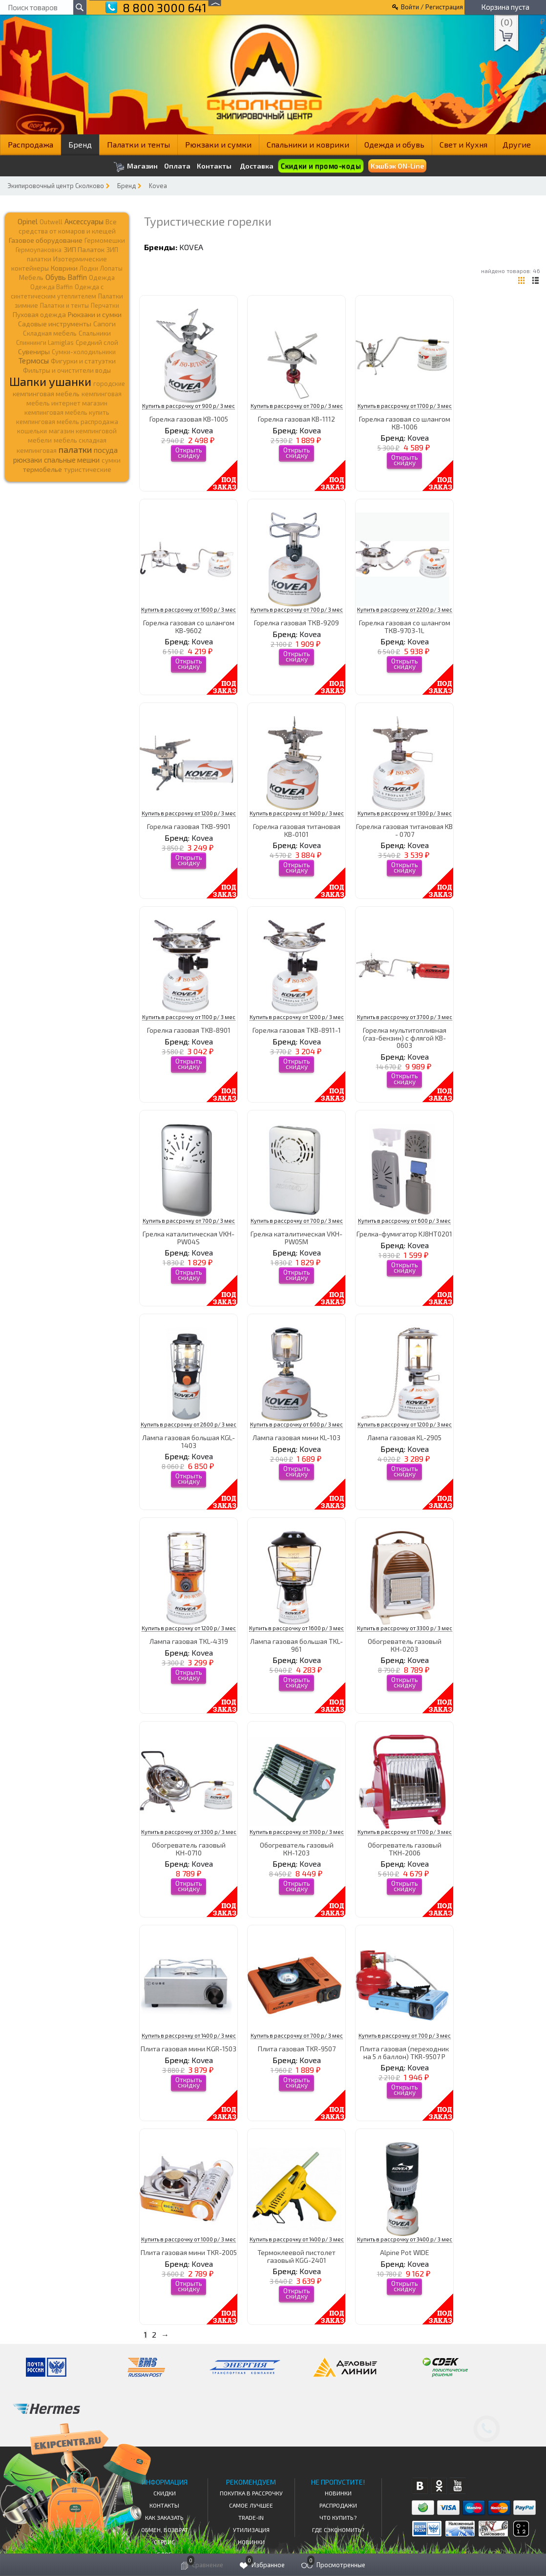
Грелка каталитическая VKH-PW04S (188, 1237)
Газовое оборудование (46, 240)
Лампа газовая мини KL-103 (296, 1437)
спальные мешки (72, 459)
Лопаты (111, 268)
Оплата (177, 166)
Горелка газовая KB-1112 (296, 419)
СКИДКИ (164, 2493)
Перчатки (105, 305)
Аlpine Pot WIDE (404, 2252)
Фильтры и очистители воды (67, 370)
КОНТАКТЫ (164, 2505)
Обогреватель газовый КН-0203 (404, 1645)
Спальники (95, 333)
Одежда (102, 277)
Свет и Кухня (463, 144)
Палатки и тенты (138, 144)
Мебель (31, 277)
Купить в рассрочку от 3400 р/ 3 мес (404, 2239)
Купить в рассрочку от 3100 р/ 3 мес (297, 1832)
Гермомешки (104, 240)
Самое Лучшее (251, 2505)
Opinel (28, 221)
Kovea (158, 186)
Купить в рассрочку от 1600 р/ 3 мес (188, 609)
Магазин (135, 167)
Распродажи (338, 2505)
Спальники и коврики (308, 144)
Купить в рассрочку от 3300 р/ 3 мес (404, 1628)
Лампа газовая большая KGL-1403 (188, 1441)
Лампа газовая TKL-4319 (188, 1641)
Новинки (251, 2541)
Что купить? (338, 2517)
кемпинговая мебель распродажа (67, 422)
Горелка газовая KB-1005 (188, 419)
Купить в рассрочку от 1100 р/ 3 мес (188, 1017)
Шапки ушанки (50, 381)
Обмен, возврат (164, 2529)
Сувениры (34, 351)
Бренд (80, 144)
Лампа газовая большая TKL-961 (296, 1645)
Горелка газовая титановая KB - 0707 (404, 830)
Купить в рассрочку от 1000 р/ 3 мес (188, 2239)
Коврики (64, 268)
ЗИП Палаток (84, 249)
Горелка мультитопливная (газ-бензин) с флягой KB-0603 (404, 1037)
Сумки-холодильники (84, 352)
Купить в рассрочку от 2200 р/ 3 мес (404, 609)
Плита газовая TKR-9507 (297, 2048)
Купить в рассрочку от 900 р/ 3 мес (188, 406)
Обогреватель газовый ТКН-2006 (404, 1848)
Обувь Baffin (66, 277)
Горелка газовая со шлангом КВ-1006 (404, 422)
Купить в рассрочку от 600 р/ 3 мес (404, 1220)
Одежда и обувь (394, 144)
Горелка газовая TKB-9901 (189, 826)
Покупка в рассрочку (251, 2493)
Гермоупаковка (39, 250)
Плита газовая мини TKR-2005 (189, 2252)
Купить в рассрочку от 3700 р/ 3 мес (404, 1017)
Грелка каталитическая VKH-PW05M (296, 1237)
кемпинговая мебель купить (66, 412)
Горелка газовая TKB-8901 (189, 1030)
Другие (517, 144)
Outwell (51, 222)
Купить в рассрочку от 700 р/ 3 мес (297, 406)
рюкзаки (27, 459)
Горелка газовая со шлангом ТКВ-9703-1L (404, 626)
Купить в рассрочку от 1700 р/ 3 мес (404, 406)
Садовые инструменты (54, 323)
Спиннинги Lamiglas (45, 342)
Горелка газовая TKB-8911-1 (296, 1030)
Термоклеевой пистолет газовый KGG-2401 (296, 2256)
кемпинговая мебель (46, 393)
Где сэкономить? (338, 2529)
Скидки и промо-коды (320, 166)
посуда (106, 450)
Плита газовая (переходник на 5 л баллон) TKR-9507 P (404, 2052)
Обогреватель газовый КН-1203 (297, 1848)
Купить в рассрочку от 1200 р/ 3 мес (189, 813)
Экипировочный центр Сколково (55, 186)
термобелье (42, 469)
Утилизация (251, 2529)
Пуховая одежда (39, 314)
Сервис (164, 2541)
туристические (87, 469)
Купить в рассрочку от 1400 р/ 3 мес (297, 813)
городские (109, 383)
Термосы (34, 360)
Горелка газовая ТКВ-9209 (296, 622)
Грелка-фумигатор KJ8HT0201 (404, 1234)
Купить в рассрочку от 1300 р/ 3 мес (404, 813)
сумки (111, 460)
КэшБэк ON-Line (397, 166)
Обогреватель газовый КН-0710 (189, 1848)
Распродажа (30, 144)
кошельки (32, 431)
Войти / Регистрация (432, 7)
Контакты (214, 166)
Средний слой (97, 342)
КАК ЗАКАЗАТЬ (164, 2517)
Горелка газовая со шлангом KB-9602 (188, 626)
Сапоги (104, 323)
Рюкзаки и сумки (218, 144)
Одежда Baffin (51, 287)
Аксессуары (84, 221)
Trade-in (251, 2517)
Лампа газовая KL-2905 (404, 1437)
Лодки (89, 268)
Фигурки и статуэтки (83, 361)
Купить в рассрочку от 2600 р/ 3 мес (188, 1424)
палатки (75, 449)
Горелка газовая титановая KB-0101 (296, 830)
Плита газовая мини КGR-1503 (188, 2048)
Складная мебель (50, 333)
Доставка (256, 166)
